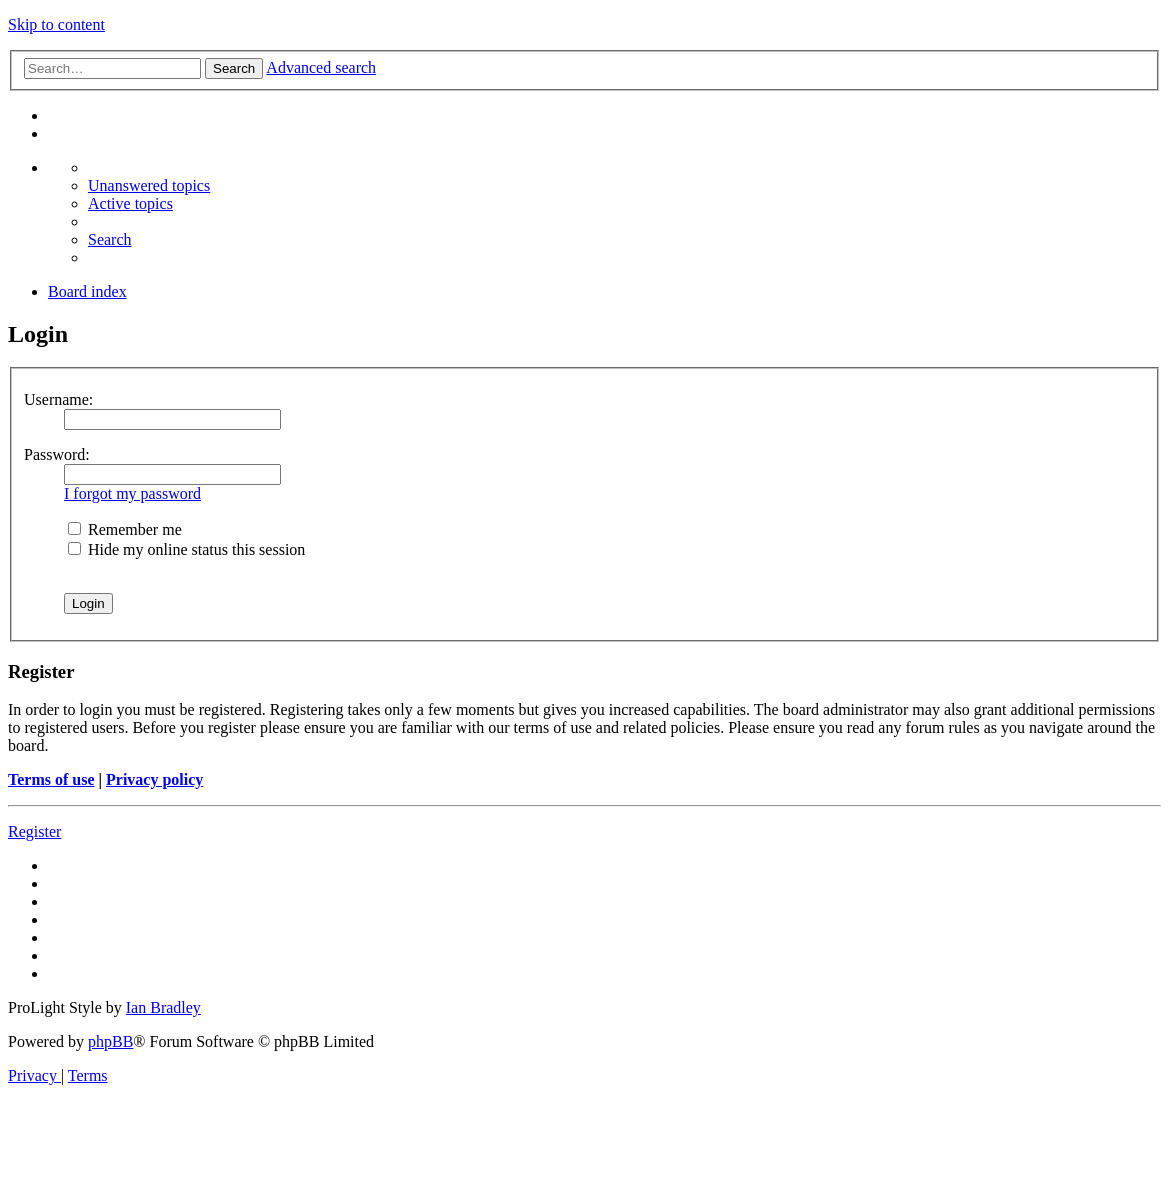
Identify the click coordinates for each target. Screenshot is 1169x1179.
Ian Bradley (163, 1007)
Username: (58, 399)
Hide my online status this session (186, 549)
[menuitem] (149, 185)
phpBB (110, 1041)
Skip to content (56, 24)
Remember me (125, 529)
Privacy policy (154, 779)
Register (34, 831)
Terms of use (51, 779)
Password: (57, 454)
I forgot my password (132, 493)
